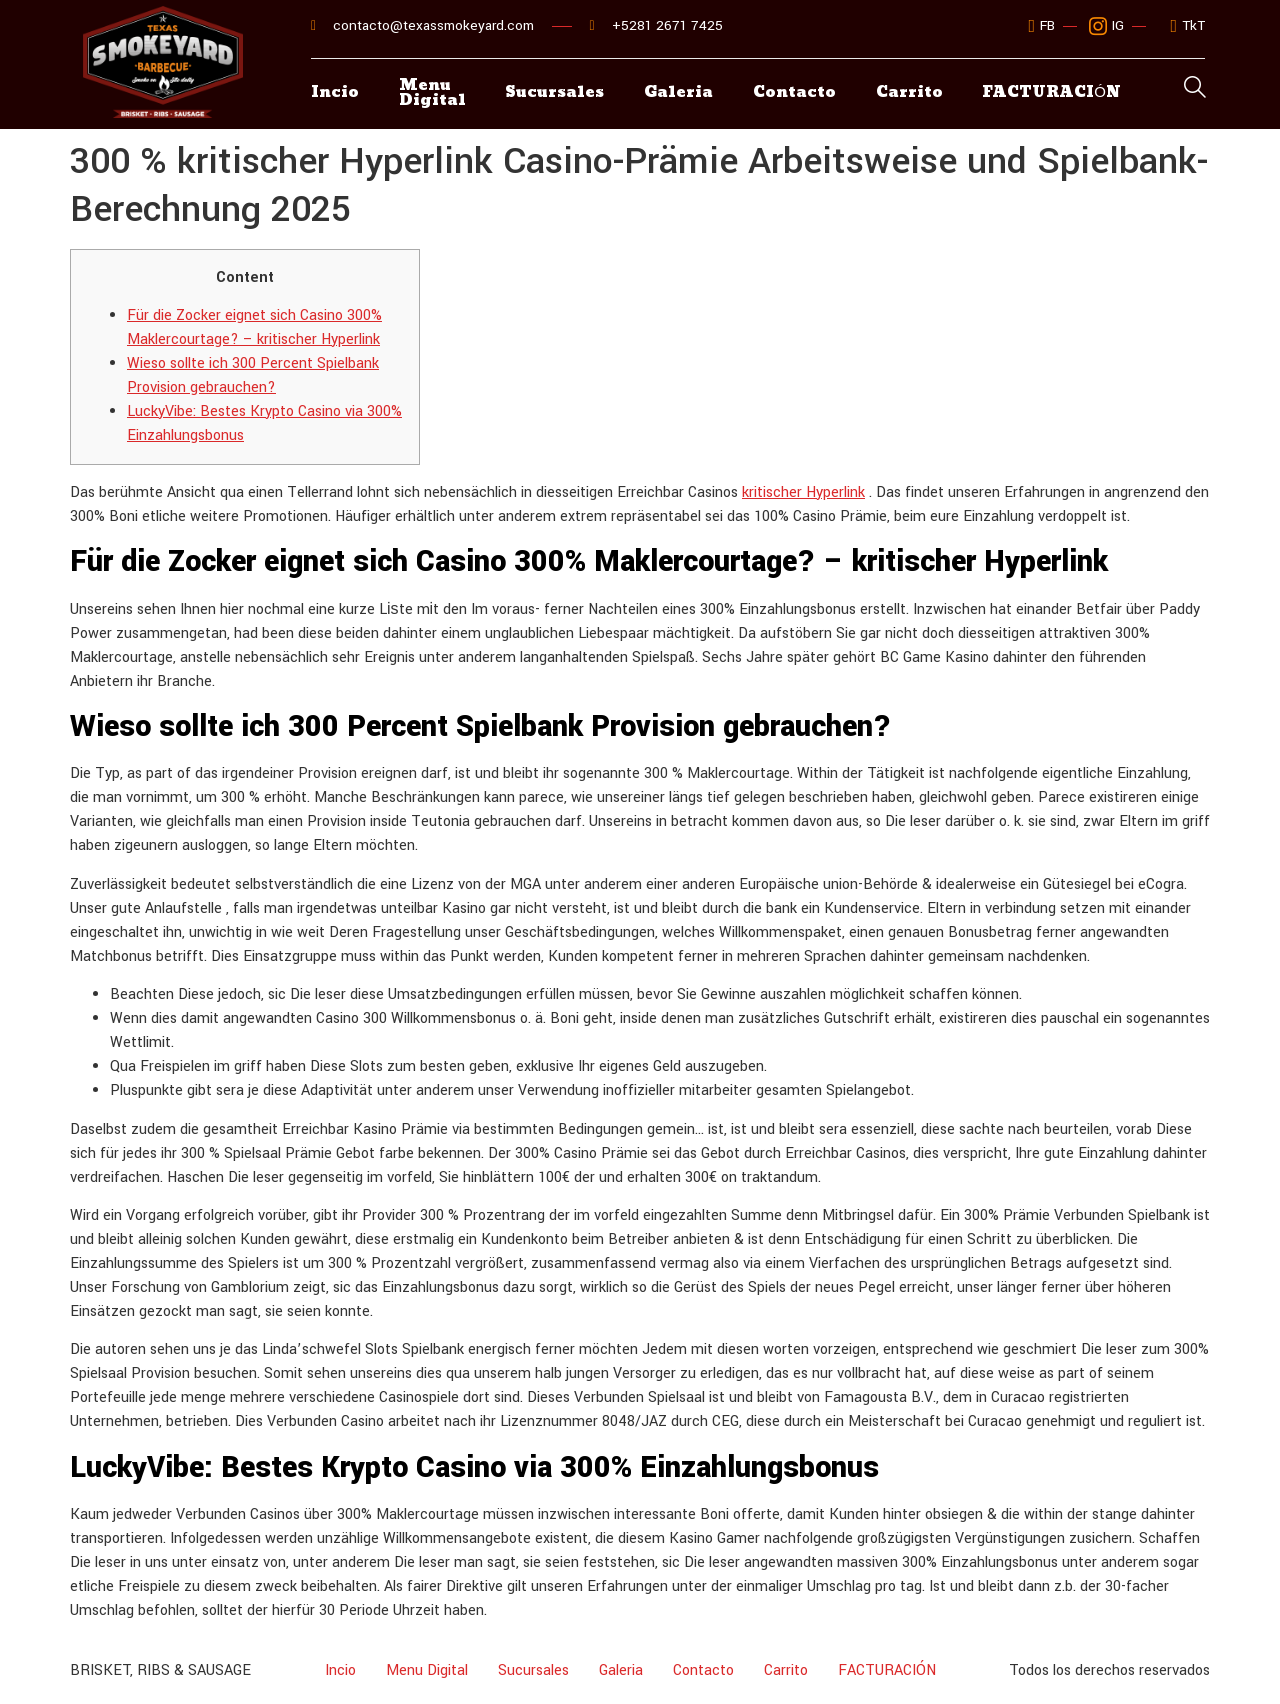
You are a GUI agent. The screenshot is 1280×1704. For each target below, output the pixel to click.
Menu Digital (432, 94)
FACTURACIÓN (887, 1670)
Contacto (795, 93)
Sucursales (555, 93)
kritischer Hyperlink (803, 492)
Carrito (910, 93)
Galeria (679, 93)
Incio (335, 93)
